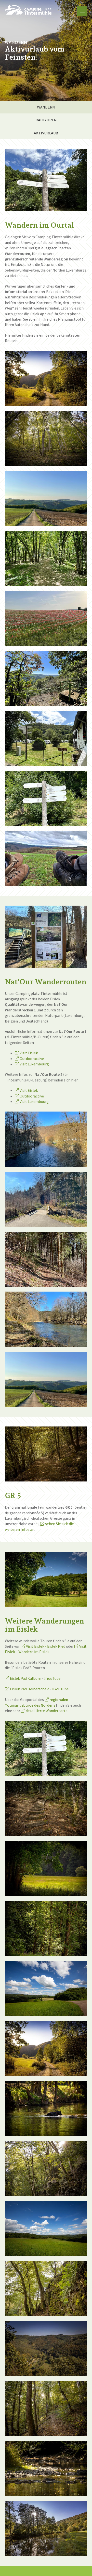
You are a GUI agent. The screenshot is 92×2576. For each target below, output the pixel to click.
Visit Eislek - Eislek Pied (45, 1646)
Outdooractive (32, 1058)
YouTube (54, 1678)
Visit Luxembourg (34, 1063)
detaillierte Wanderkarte (46, 1710)
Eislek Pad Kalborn (25, 1678)
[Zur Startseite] (28, 10)
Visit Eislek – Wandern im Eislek (46, 1649)
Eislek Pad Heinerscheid (29, 1688)
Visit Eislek (29, 1052)
